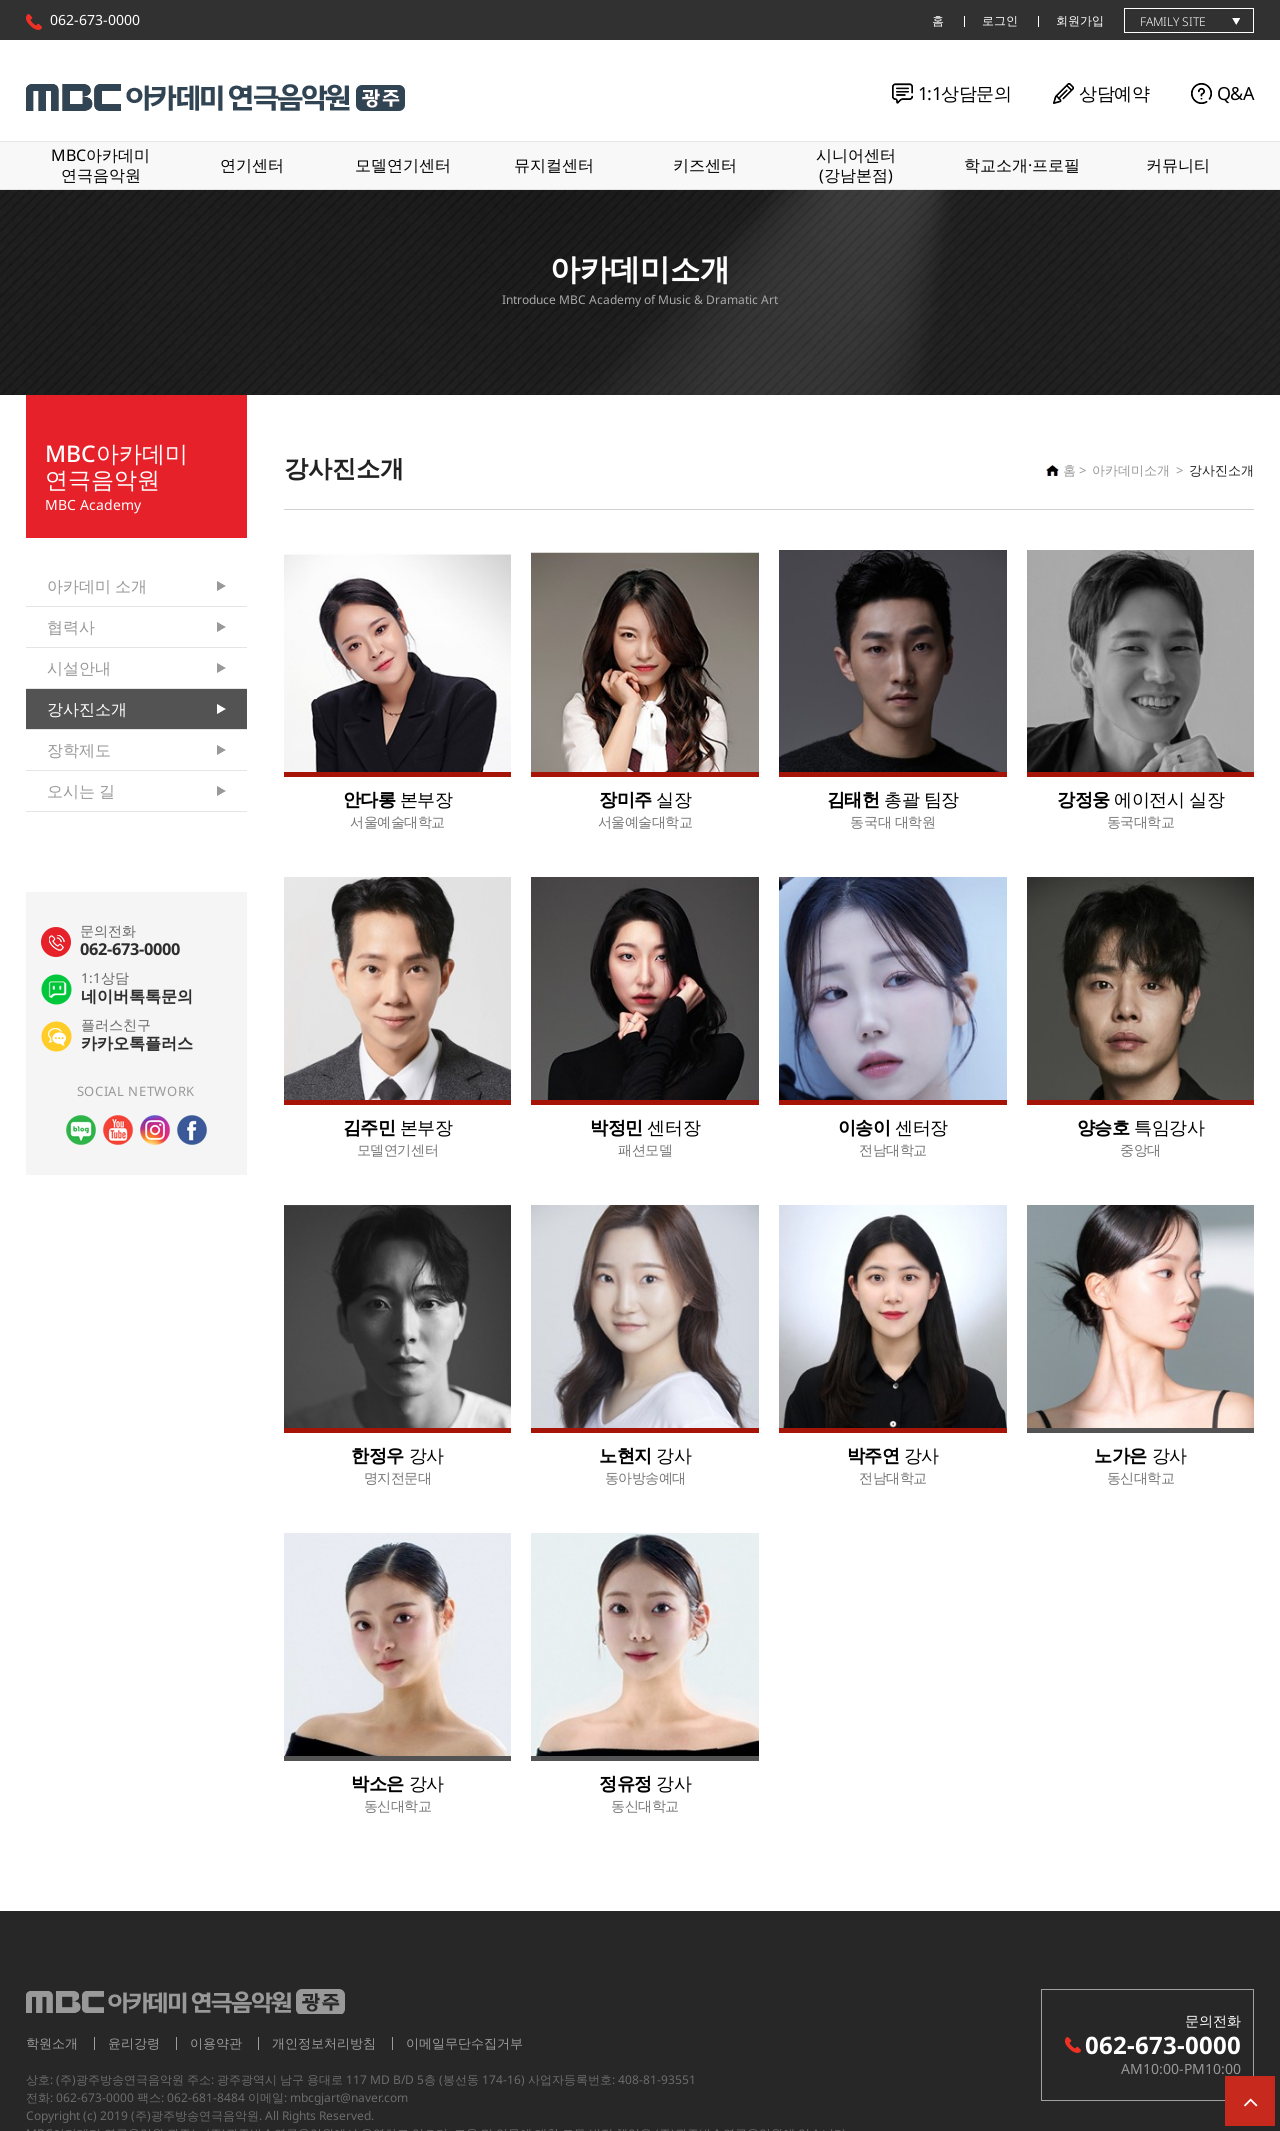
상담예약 (1114, 93)
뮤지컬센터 (554, 165)
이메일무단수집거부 (464, 2043)
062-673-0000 (95, 19)
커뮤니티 (1178, 165)
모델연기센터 (403, 165)
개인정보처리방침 (324, 2043)
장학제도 (79, 750)
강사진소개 (87, 709)
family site (1173, 21)
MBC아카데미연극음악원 (100, 164)
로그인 (1000, 20)
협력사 (71, 627)
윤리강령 (134, 2043)
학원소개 (52, 2043)
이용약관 (216, 2043)
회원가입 (1080, 20)
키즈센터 (705, 165)
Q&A (1235, 93)
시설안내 (79, 668)
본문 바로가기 (0, 0)
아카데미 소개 (97, 586)
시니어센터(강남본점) (856, 164)
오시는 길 (81, 791)
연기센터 (252, 165)
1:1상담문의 (964, 93)
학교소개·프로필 (1022, 165)
